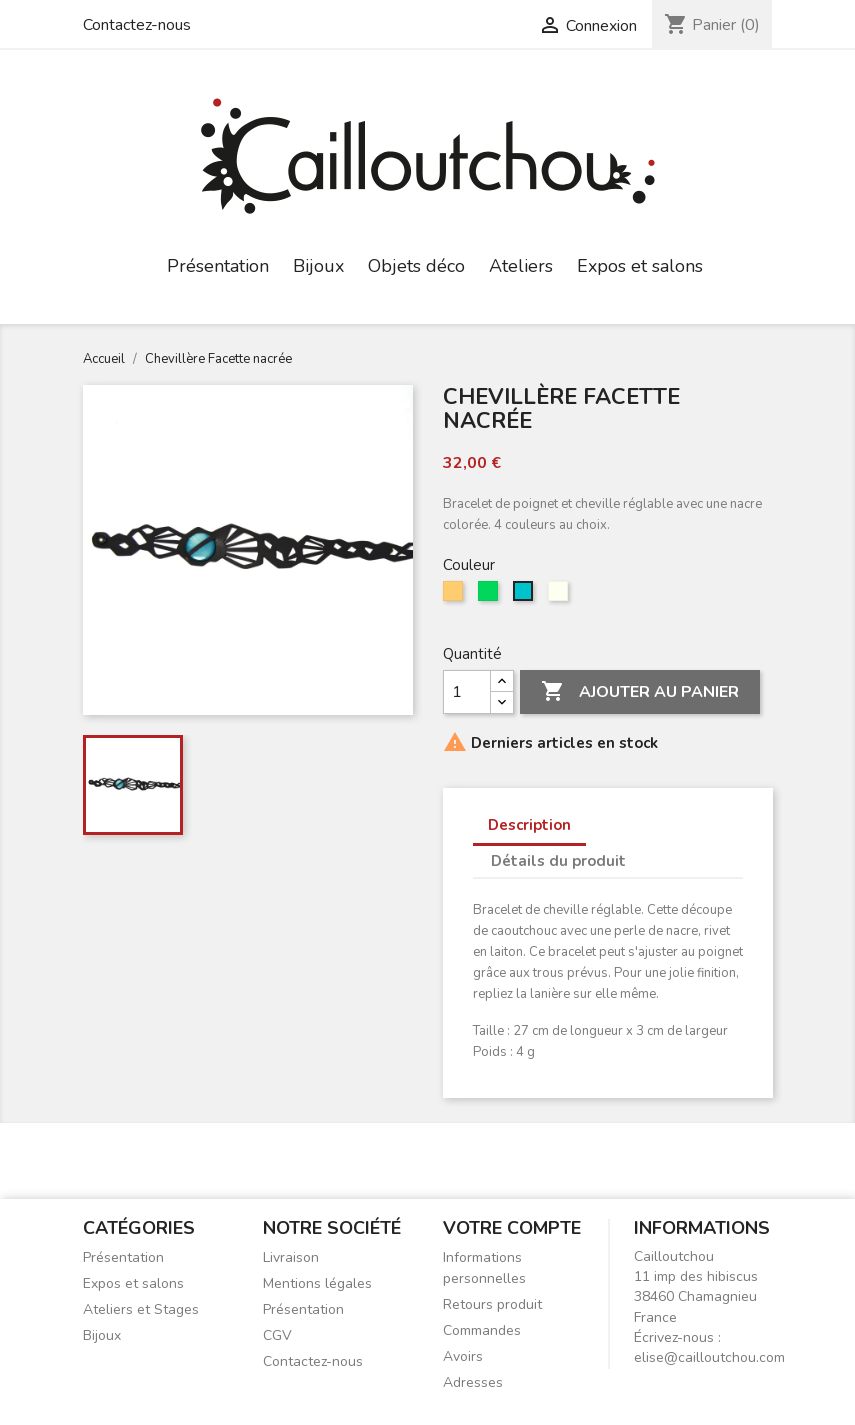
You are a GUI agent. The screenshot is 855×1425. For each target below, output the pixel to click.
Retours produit (492, 1304)
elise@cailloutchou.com (709, 1357)
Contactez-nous (137, 25)
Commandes (482, 1330)
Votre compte (512, 1228)
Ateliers (521, 266)
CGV (277, 1335)
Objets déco (416, 266)
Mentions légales (317, 1283)
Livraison (291, 1257)
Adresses (473, 1382)
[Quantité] (467, 692)
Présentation (218, 266)
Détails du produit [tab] (558, 861)
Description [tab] (529, 825)
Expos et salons (640, 266)
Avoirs (463, 1356)
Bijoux (318, 266)
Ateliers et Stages (141, 1309)
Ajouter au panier (640, 692)
